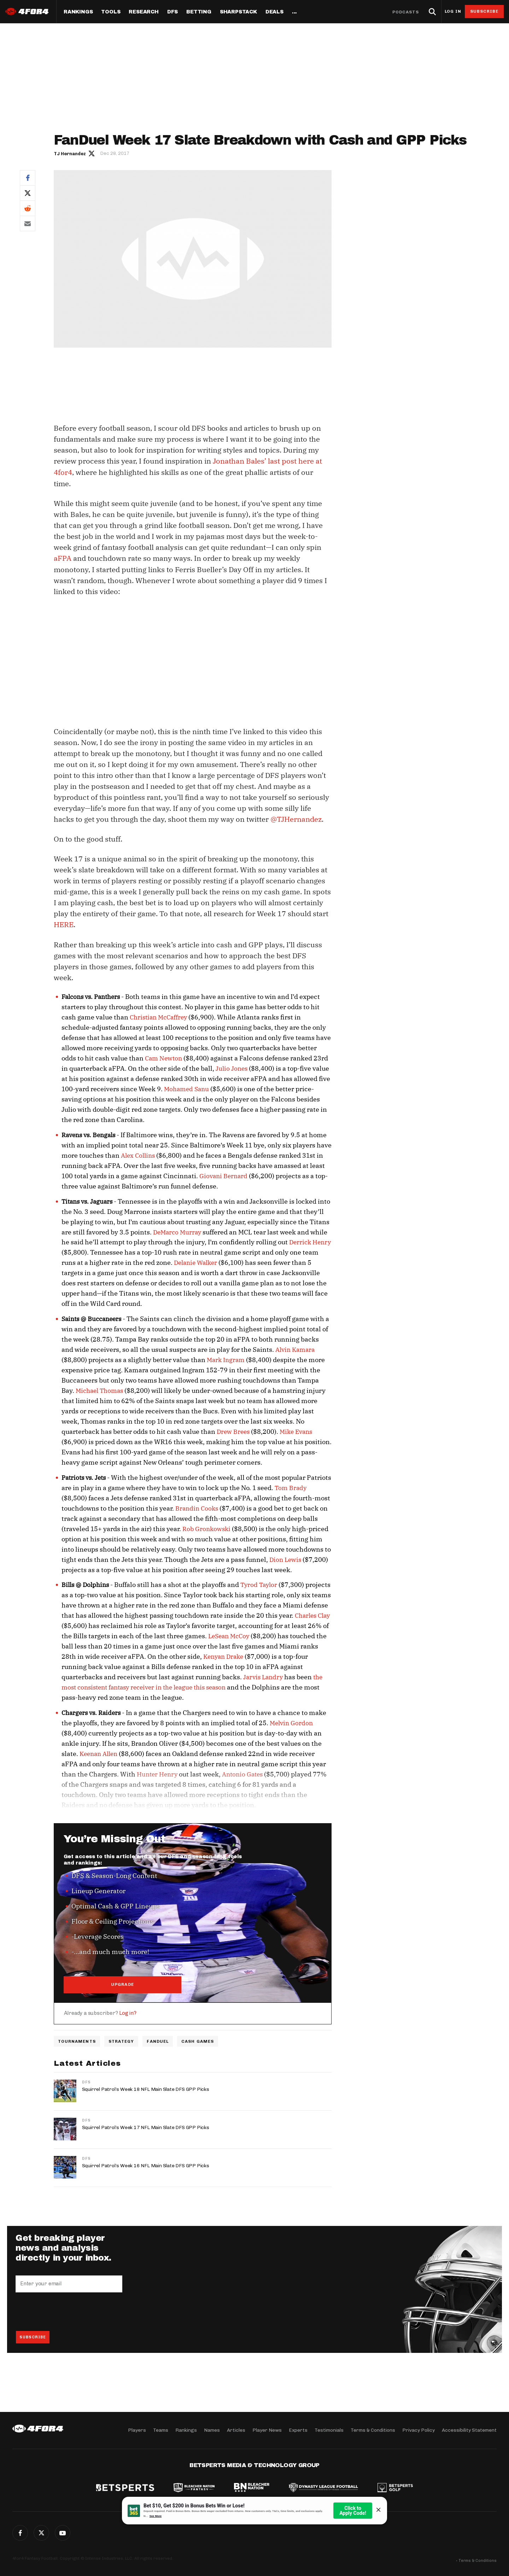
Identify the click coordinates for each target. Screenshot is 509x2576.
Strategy (122, 2041)
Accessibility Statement (469, 2430)
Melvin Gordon (291, 1722)
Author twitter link (91, 153)
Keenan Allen (98, 1752)
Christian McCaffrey (158, 1016)
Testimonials (329, 2430)
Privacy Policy (418, 2430)
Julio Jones (231, 1067)
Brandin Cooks (196, 1507)
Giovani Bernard (223, 1175)
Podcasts (405, 12)
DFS (86, 2081)
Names (212, 2430)
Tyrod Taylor (258, 1583)
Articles (236, 2430)
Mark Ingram (226, 1358)
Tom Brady (290, 1486)
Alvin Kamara (295, 1348)
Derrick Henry (310, 1241)
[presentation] (69, 2310)
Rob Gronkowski (206, 1527)
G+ (62, 2533)
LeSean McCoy (228, 1635)
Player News (267, 2430)
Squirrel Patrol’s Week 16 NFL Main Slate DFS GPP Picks (145, 2165)
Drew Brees (233, 1430)
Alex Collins (138, 1154)
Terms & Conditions (373, 2430)
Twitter (27, 192)
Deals (274, 12)
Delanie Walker (195, 1261)
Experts (298, 2430)
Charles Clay (312, 1614)
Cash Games (199, 2041)
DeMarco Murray (177, 1230)
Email (27, 223)
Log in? (128, 2012)
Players (137, 2430)
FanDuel (159, 2041)
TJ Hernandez (70, 153)
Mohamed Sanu (186, 1088)
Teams (160, 2430)
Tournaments (77, 2041)
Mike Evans (296, 1430)
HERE (64, 923)
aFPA (62, 557)
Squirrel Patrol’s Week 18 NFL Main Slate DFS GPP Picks (145, 2088)
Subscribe (484, 11)
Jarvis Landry (263, 1676)
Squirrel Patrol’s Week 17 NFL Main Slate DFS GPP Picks (145, 2126)
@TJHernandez (296, 818)
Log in (452, 11)
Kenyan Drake (223, 1655)
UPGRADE (123, 1983)
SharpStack (238, 12)
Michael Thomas (99, 1389)
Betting (198, 12)
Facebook (27, 177)
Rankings (78, 12)
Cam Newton (163, 1057)
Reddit (27, 208)
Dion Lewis (285, 1558)
